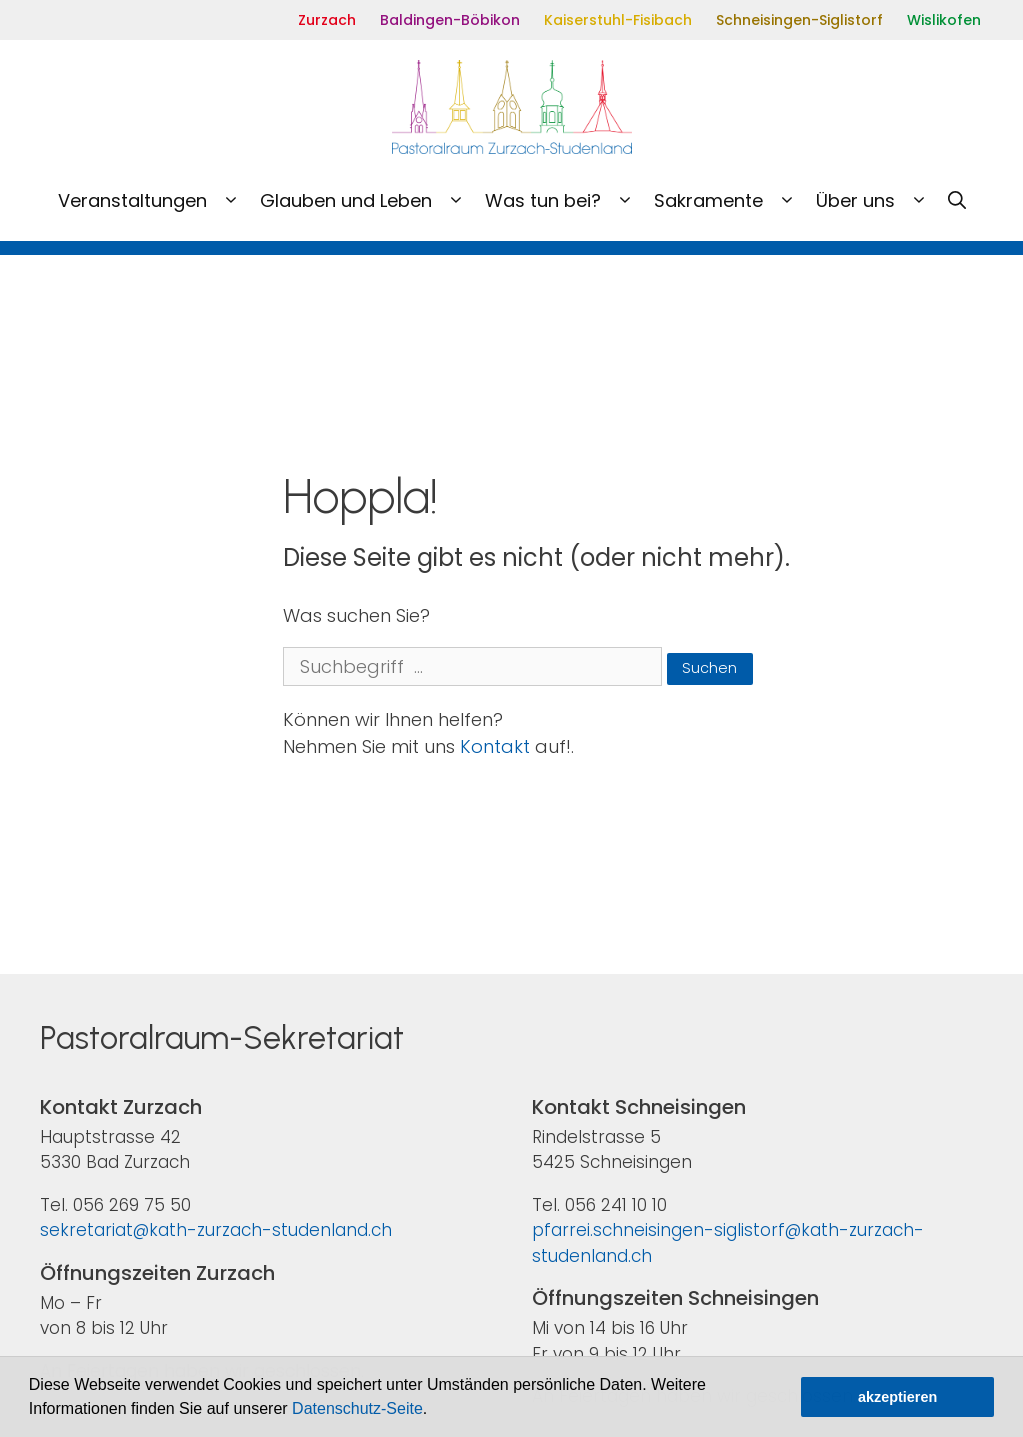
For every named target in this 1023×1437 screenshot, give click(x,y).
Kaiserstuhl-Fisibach (618, 20)
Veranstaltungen (154, 201)
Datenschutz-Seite (357, 1408)
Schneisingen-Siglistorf (799, 20)
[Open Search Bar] (957, 201)
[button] (435, 1411)
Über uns (877, 201)
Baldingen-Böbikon (450, 20)
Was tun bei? (564, 201)
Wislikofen (944, 20)
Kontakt (495, 746)
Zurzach (327, 20)
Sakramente (730, 201)
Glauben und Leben (367, 201)
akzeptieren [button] (897, 1397)
